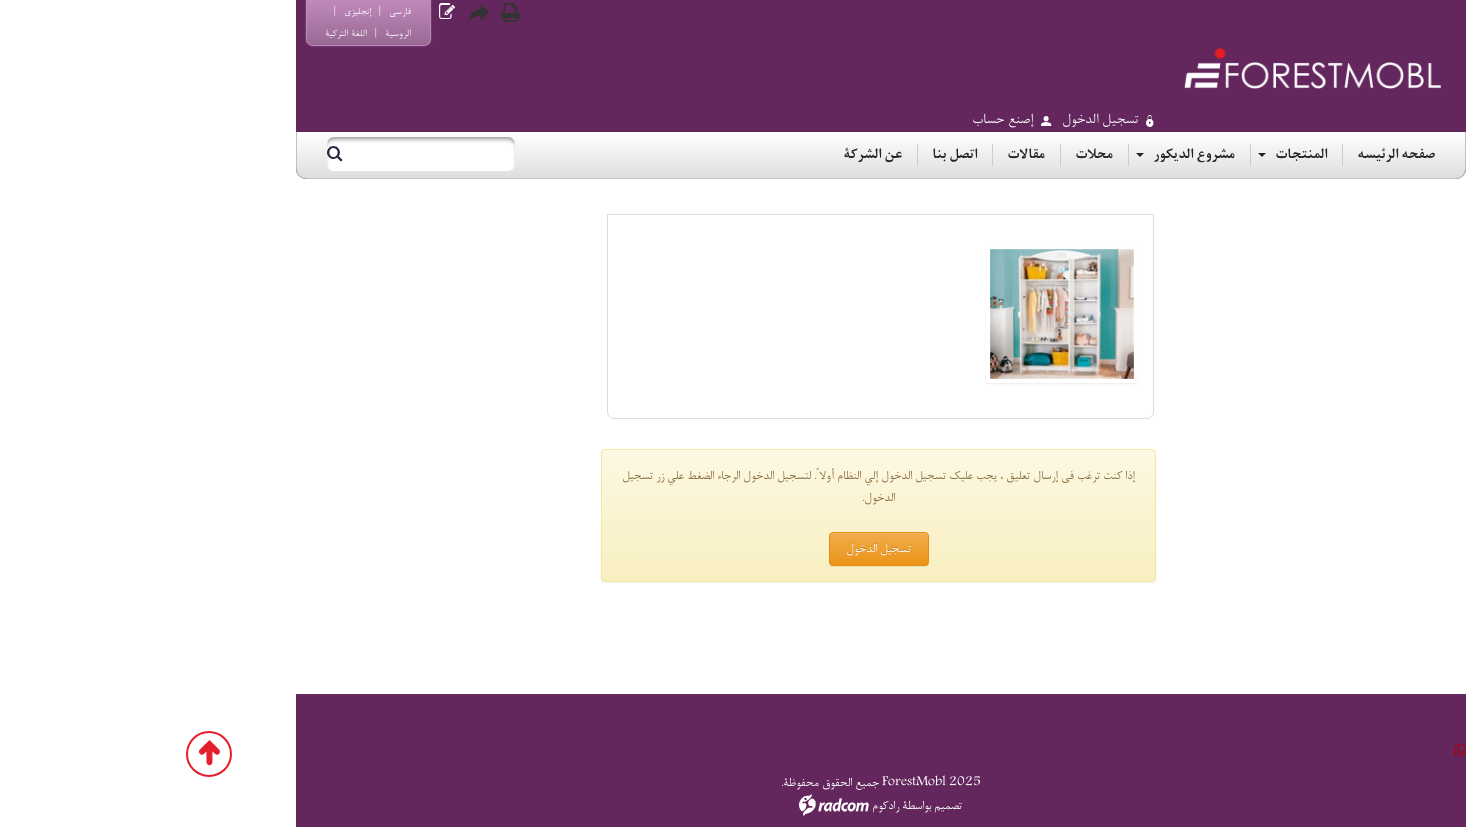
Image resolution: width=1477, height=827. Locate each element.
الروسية (256, 33)
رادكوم (743, 806)
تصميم (806, 806)
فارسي (258, 11)
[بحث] (296, 154)
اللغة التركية (204, 33)
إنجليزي (215, 11)
